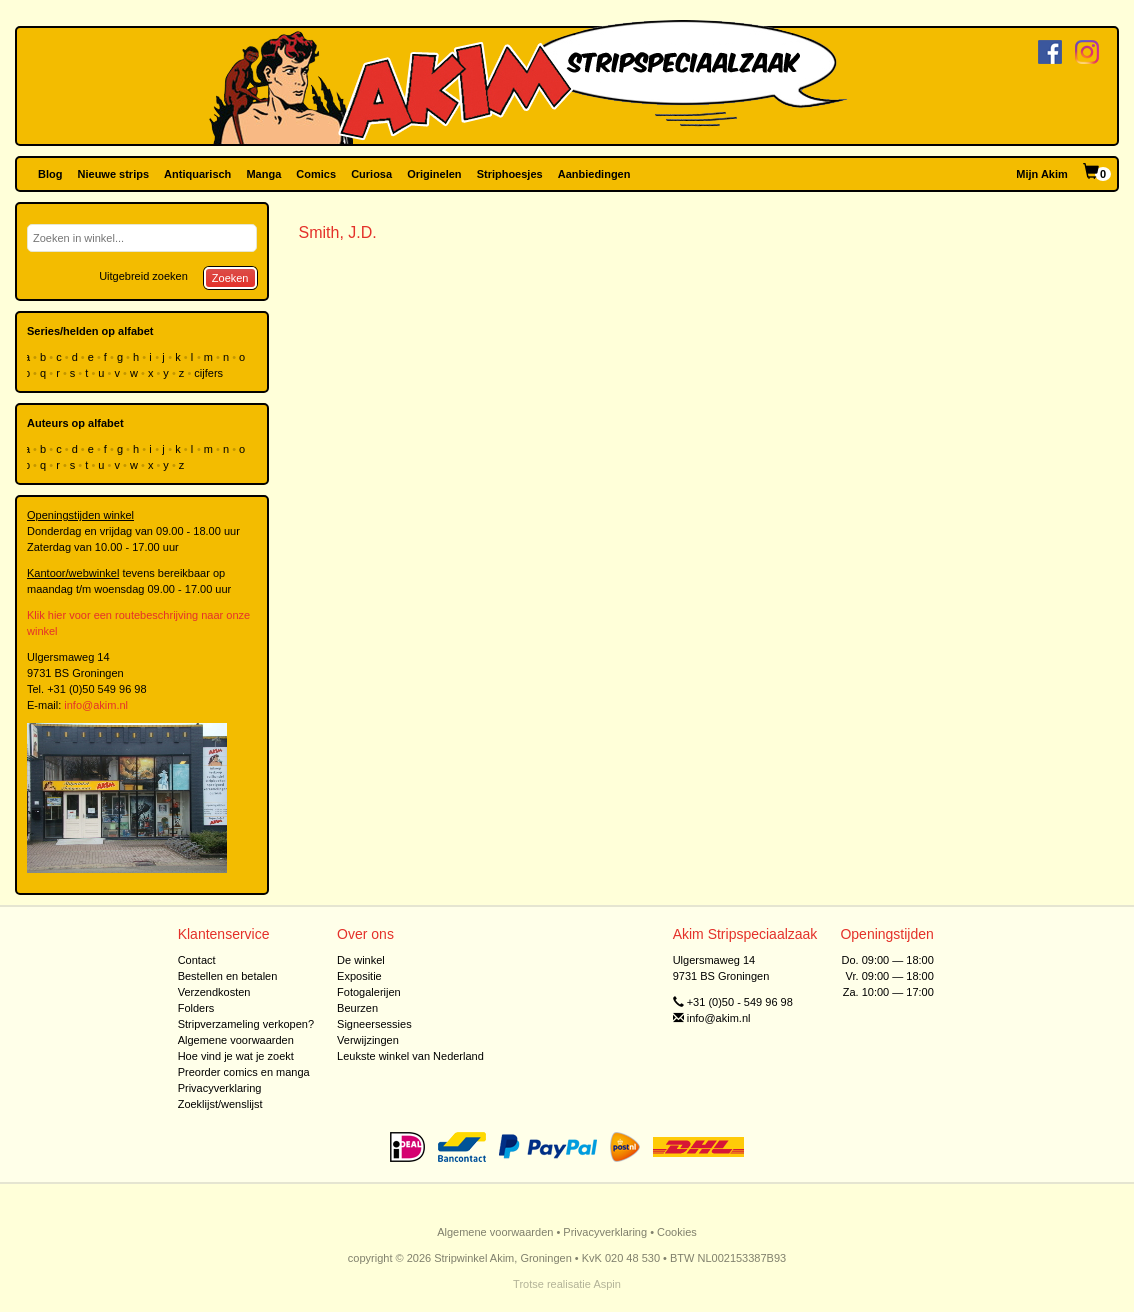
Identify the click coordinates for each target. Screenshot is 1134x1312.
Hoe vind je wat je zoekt (236, 1056)
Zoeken (230, 278)
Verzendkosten (214, 992)
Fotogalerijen (369, 992)
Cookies (677, 1232)
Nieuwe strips (114, 174)
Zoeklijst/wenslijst (220, 1104)
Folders (196, 1008)
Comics (316, 174)
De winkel (361, 960)
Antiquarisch (197, 174)
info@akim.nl (96, 705)
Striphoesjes (510, 174)
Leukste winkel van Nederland (410, 1056)
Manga (263, 174)
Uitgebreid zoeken (143, 276)
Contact (197, 960)
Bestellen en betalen (228, 976)
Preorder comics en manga (244, 1072)
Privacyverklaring (220, 1088)
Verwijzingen (368, 1040)
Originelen (434, 174)
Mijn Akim (1042, 174)
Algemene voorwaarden (236, 1040)
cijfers (210, 373)
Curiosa (371, 174)
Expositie (359, 976)
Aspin (607, 1284)
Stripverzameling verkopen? (246, 1024)
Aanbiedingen (594, 174)
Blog (50, 174)
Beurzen (357, 1008)
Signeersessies (374, 1024)
